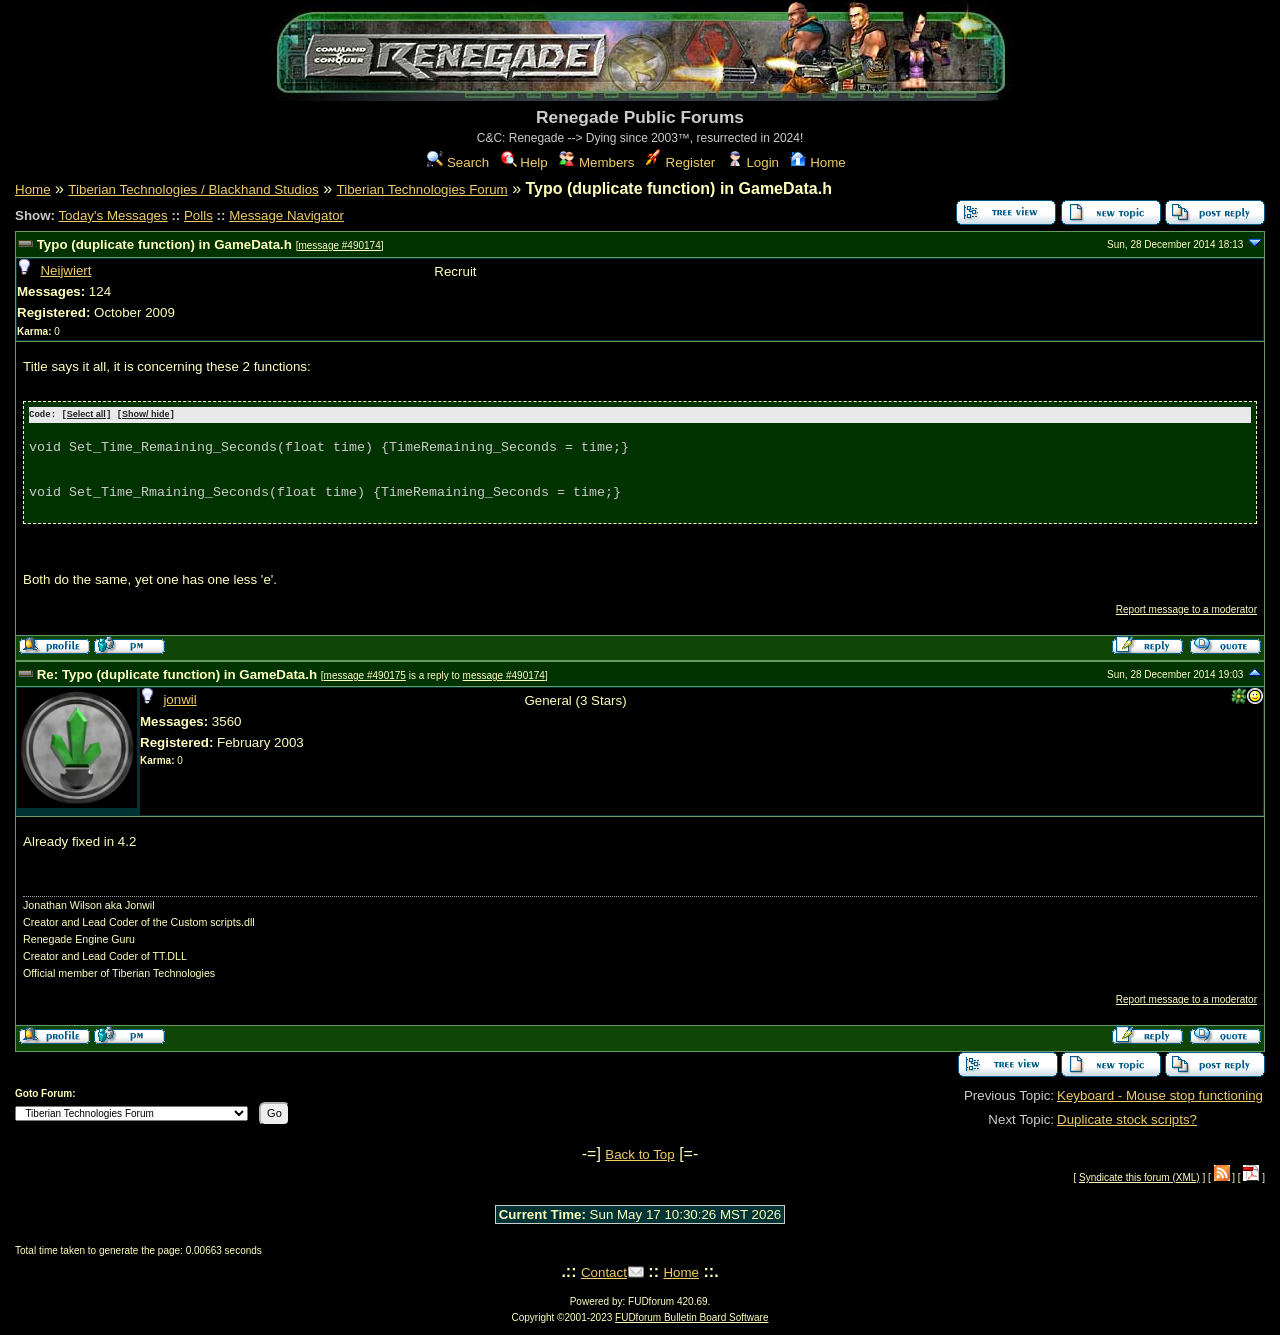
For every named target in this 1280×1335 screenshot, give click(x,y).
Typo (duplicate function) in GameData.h (164, 244)
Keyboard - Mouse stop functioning (1160, 1094)
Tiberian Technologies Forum (422, 189)
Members (596, 162)
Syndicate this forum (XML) (1139, 1176)
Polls (198, 215)
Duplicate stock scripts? (1127, 1118)
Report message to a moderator (1186, 608)
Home (817, 162)
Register (680, 162)
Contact (604, 1271)
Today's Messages (112, 215)
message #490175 (365, 674)
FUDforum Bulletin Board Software (691, 1316)
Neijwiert (65, 270)
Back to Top (639, 1153)
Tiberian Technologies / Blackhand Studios (193, 189)
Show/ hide (146, 415)
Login (753, 162)
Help (524, 162)
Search (458, 162)
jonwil (179, 699)
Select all (86, 415)
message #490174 (339, 245)
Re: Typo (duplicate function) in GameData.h (177, 673)
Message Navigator (286, 215)
